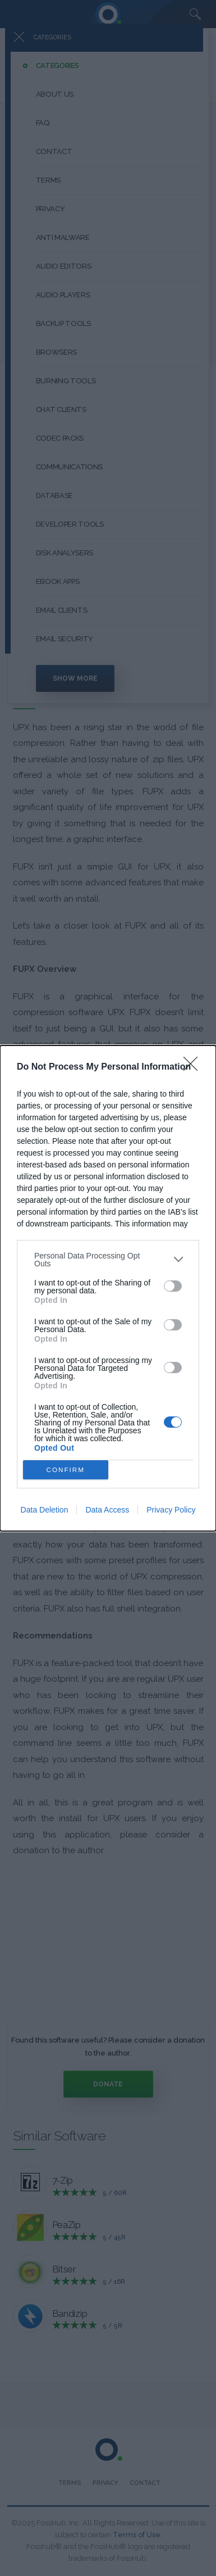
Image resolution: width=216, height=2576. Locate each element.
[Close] (194, 1067)
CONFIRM (65, 1469)
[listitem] (108, 1259)
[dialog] (108, 1288)
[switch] (173, 1286)
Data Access (107, 1509)
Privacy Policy (170, 1509)
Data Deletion (44, 1509)
